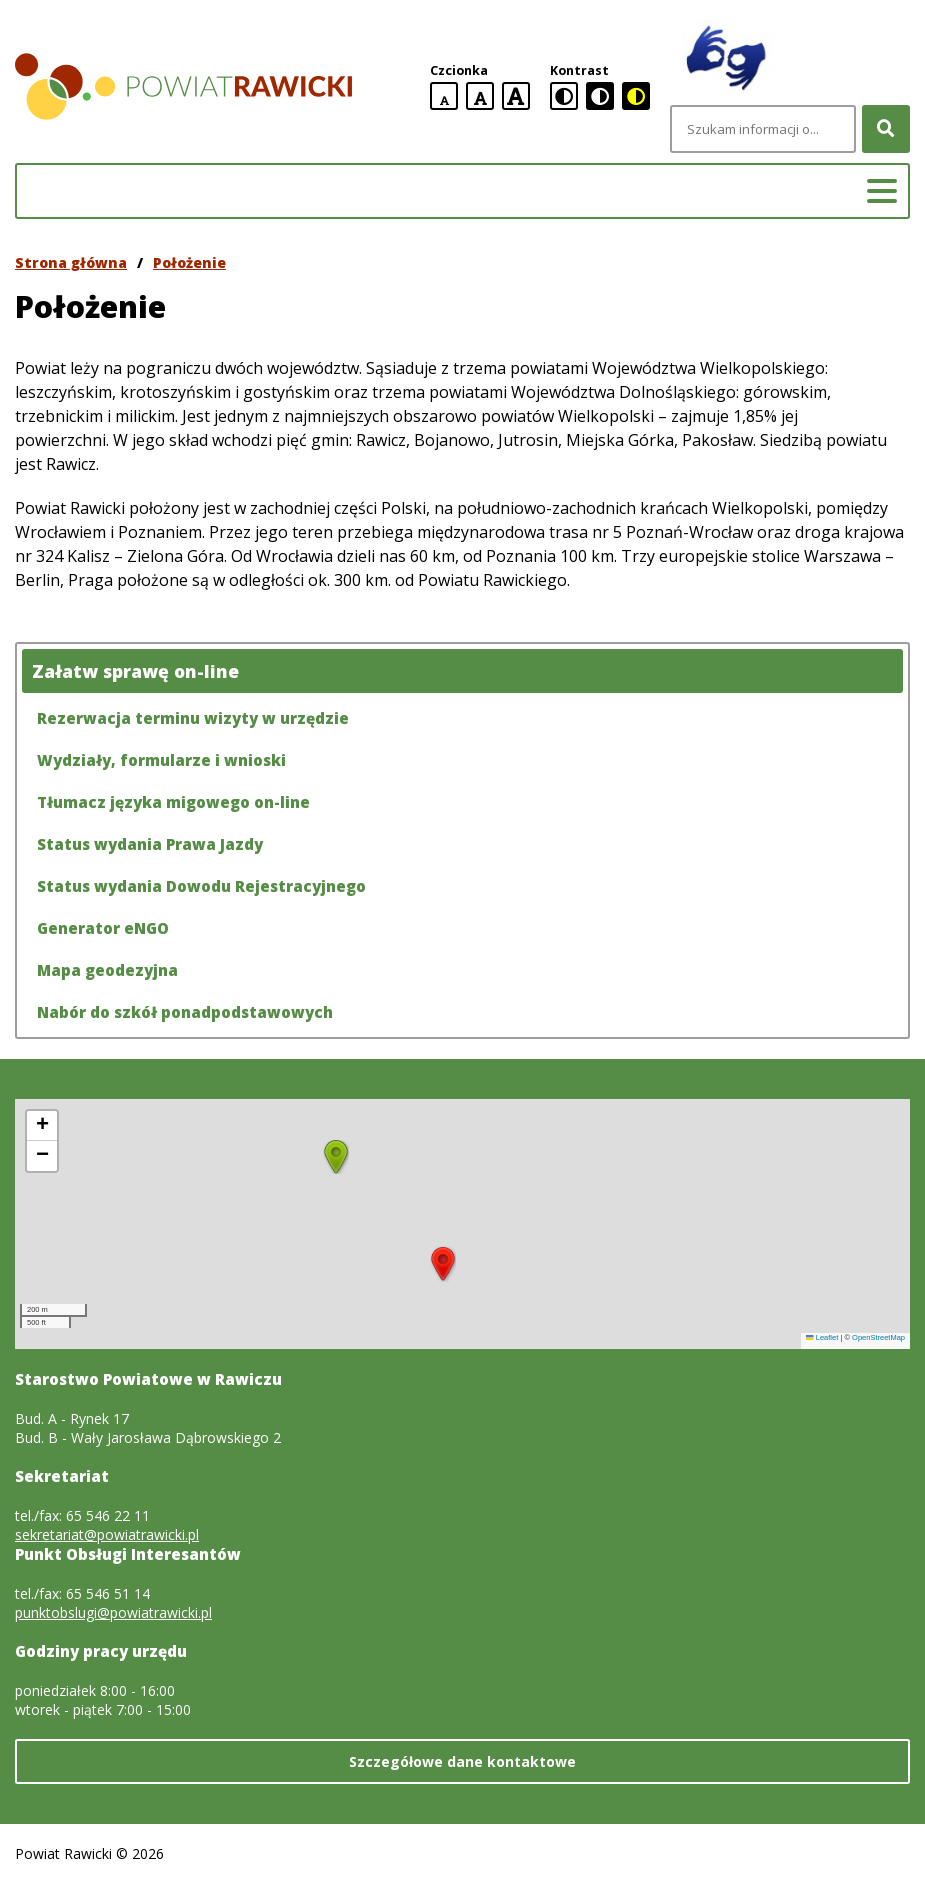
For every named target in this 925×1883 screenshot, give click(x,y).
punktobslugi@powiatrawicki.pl (113, 1612)
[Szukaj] (886, 129)
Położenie (189, 262)
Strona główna (71, 262)
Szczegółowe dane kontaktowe (462, 1761)
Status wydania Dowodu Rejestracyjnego (201, 886)
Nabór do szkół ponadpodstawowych (185, 1012)
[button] (443, 1264)
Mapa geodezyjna (107, 970)
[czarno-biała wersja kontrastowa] (600, 96)
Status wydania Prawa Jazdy (150, 844)
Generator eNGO (103, 928)
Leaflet (822, 1337)
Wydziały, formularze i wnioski (161, 760)
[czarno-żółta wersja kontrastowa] (636, 96)
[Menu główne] (882, 191)
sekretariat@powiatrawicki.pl (107, 1534)
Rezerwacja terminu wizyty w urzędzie (193, 718)
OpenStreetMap (878, 1337)
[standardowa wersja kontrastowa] (564, 96)
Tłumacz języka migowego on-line (173, 802)
